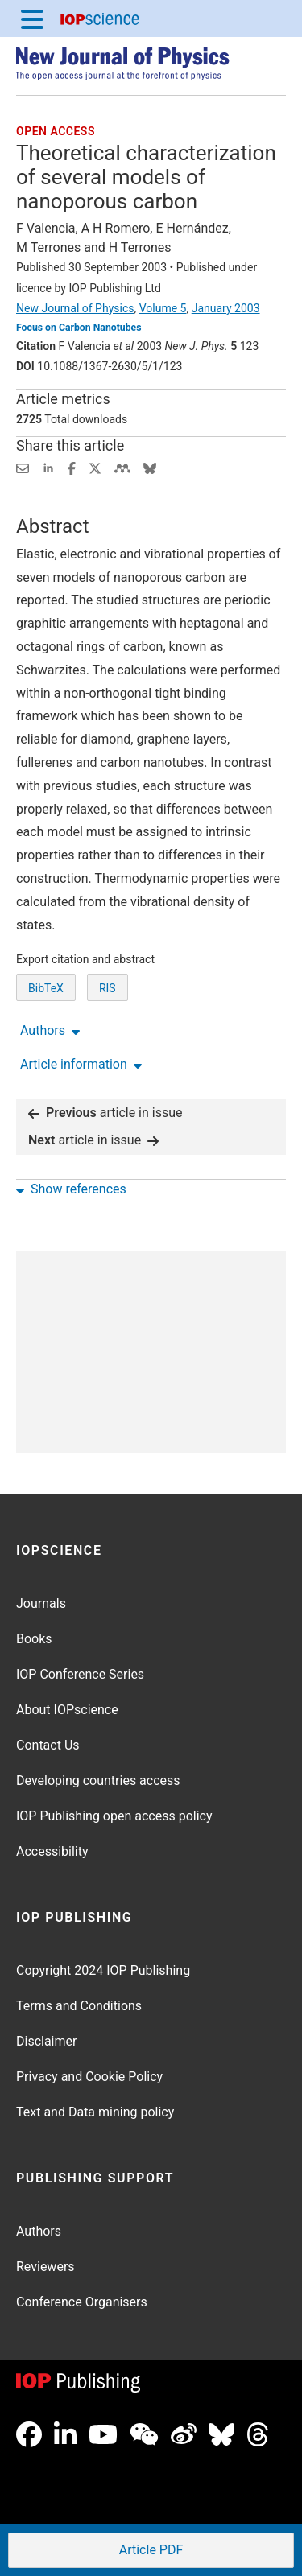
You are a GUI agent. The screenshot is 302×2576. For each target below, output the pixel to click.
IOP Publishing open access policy (114, 1816)
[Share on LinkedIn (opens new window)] (48, 467)
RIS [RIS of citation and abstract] (107, 988)
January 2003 (226, 308)
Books (34, 1639)
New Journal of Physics (75, 308)
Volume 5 (163, 308)
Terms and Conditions (79, 2005)
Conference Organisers (81, 2302)
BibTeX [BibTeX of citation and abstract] (46, 988)
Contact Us (48, 1745)
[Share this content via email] (22, 467)
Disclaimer (46, 2041)
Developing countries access (98, 1780)
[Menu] (32, 18)
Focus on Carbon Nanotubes (78, 327)
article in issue (105, 1112)
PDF (150, 2551)
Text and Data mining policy (95, 2112)
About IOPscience (67, 1709)
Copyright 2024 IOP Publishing (103, 1970)
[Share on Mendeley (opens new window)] (122, 467)
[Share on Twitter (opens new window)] (95, 467)
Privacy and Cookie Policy (89, 2076)
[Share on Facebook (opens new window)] (72, 467)
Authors (38, 2231)
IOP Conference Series (80, 1674)
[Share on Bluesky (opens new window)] (149, 467)
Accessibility (52, 1851)
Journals (41, 1603)
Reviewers (45, 2266)
